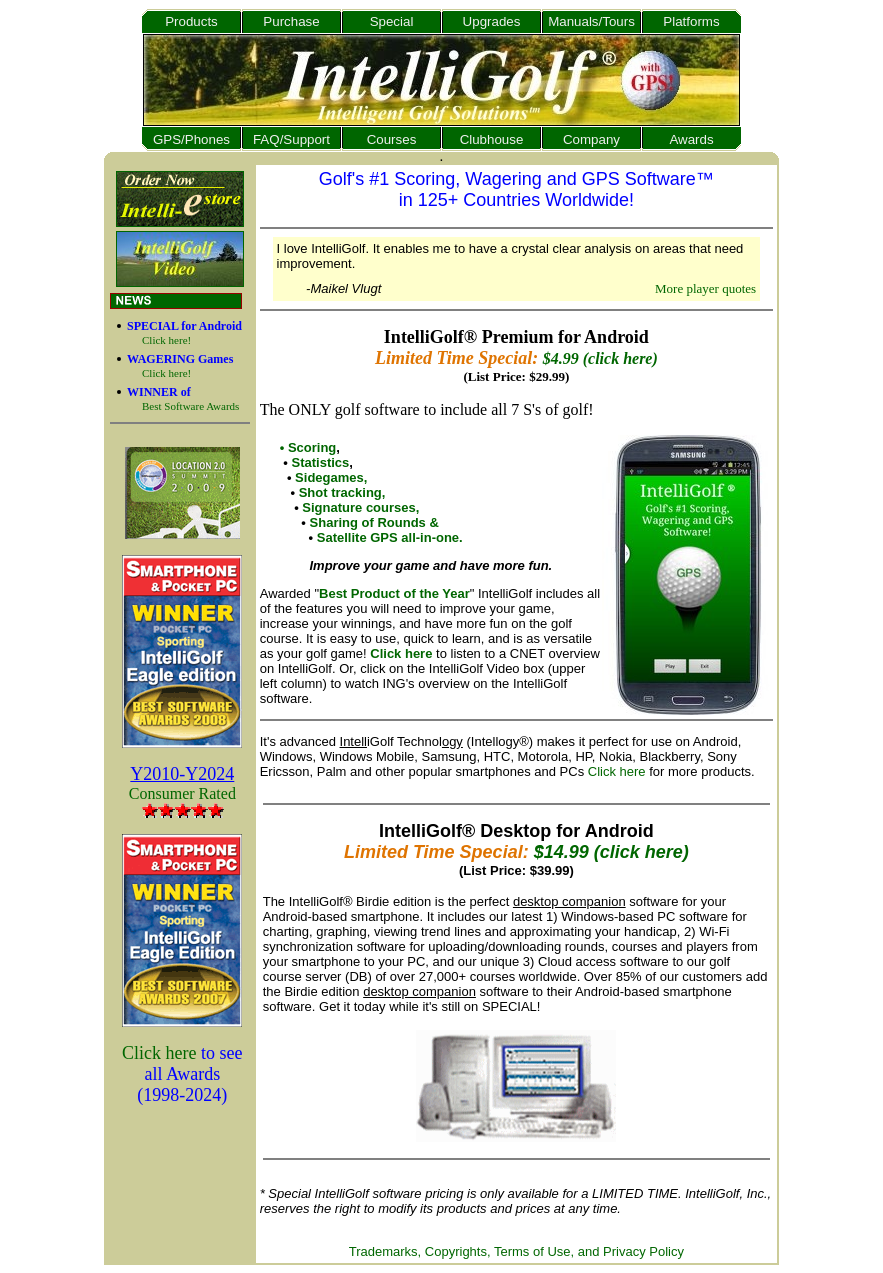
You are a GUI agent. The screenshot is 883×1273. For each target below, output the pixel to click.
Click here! (166, 340)
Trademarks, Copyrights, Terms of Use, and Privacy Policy (516, 1251)
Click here (159, 1053)
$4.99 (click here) (600, 358)
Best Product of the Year (394, 593)
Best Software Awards (190, 406)
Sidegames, (331, 477)
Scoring (312, 447)
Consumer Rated (182, 793)
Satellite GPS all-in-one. (390, 537)
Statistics (320, 462)
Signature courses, (360, 507)
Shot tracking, (342, 492)
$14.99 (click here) (611, 852)
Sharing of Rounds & (374, 522)
